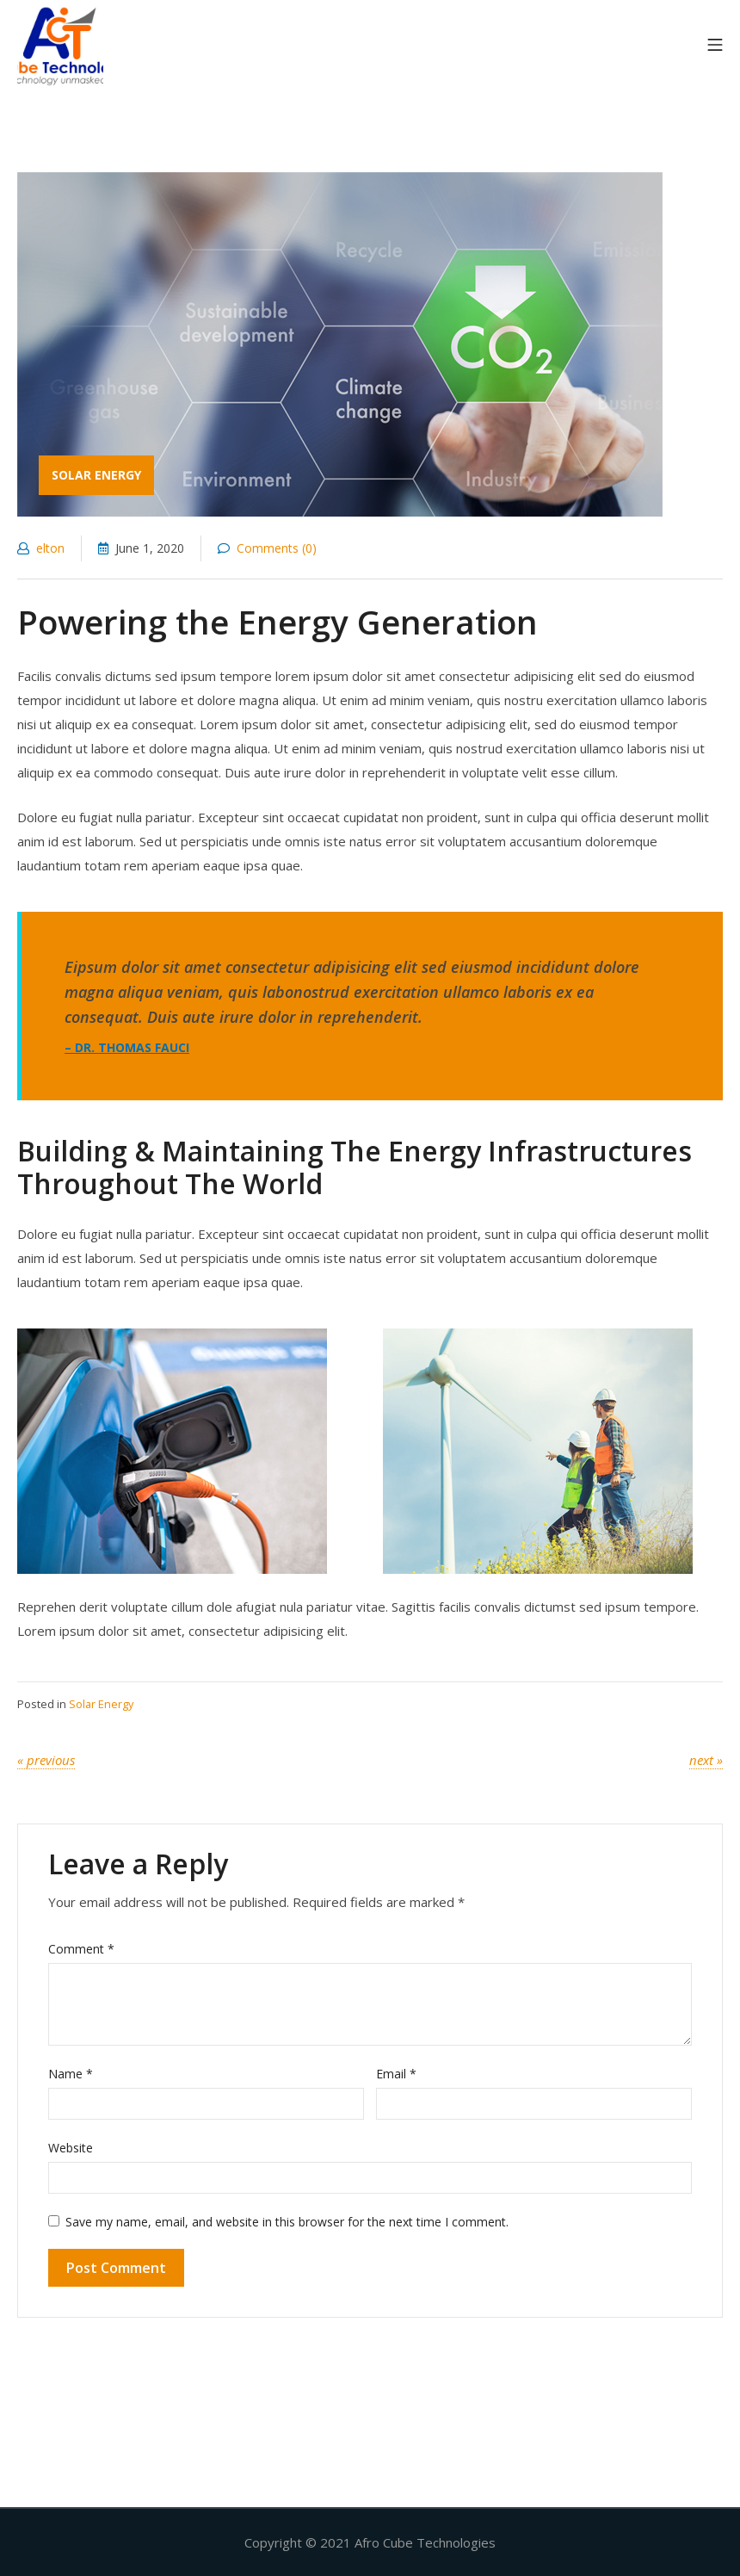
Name (70, 2073)
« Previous (46, 1759)
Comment (81, 1949)
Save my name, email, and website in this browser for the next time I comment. (287, 2222)
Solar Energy (101, 1704)
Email (396, 2073)
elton (41, 548)
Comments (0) (267, 548)
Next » (706, 1759)
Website (70, 2147)
